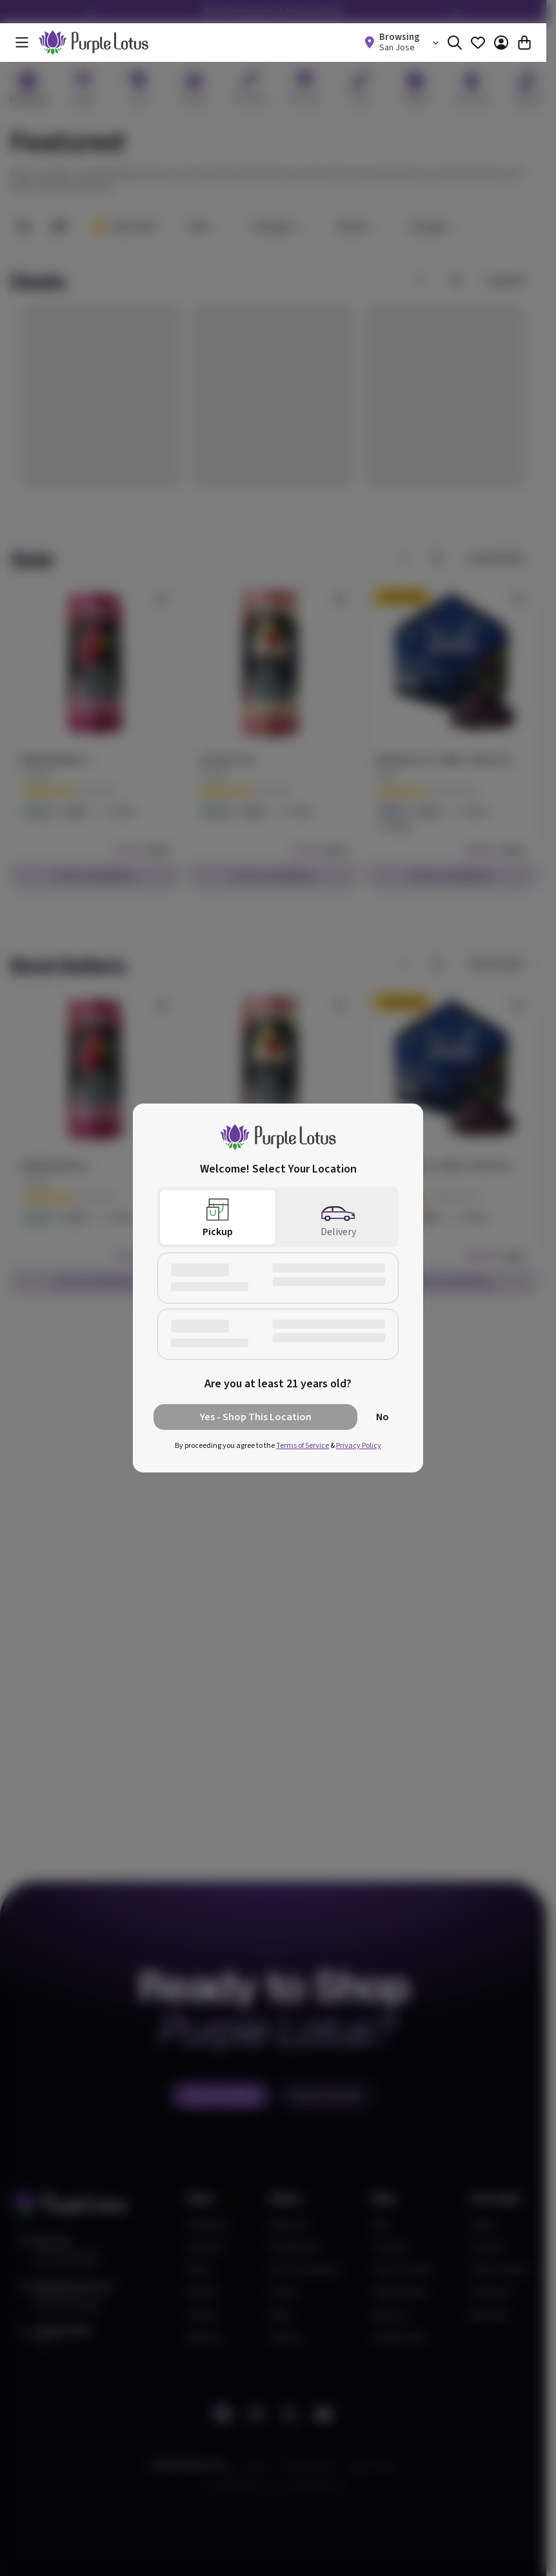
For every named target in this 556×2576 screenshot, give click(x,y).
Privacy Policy (358, 1445)
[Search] (454, 42)
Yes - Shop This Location (256, 1417)
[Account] (501, 42)
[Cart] (524, 42)
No (382, 1417)
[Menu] (22, 42)
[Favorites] (478, 42)
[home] (94, 42)
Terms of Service (302, 1445)
